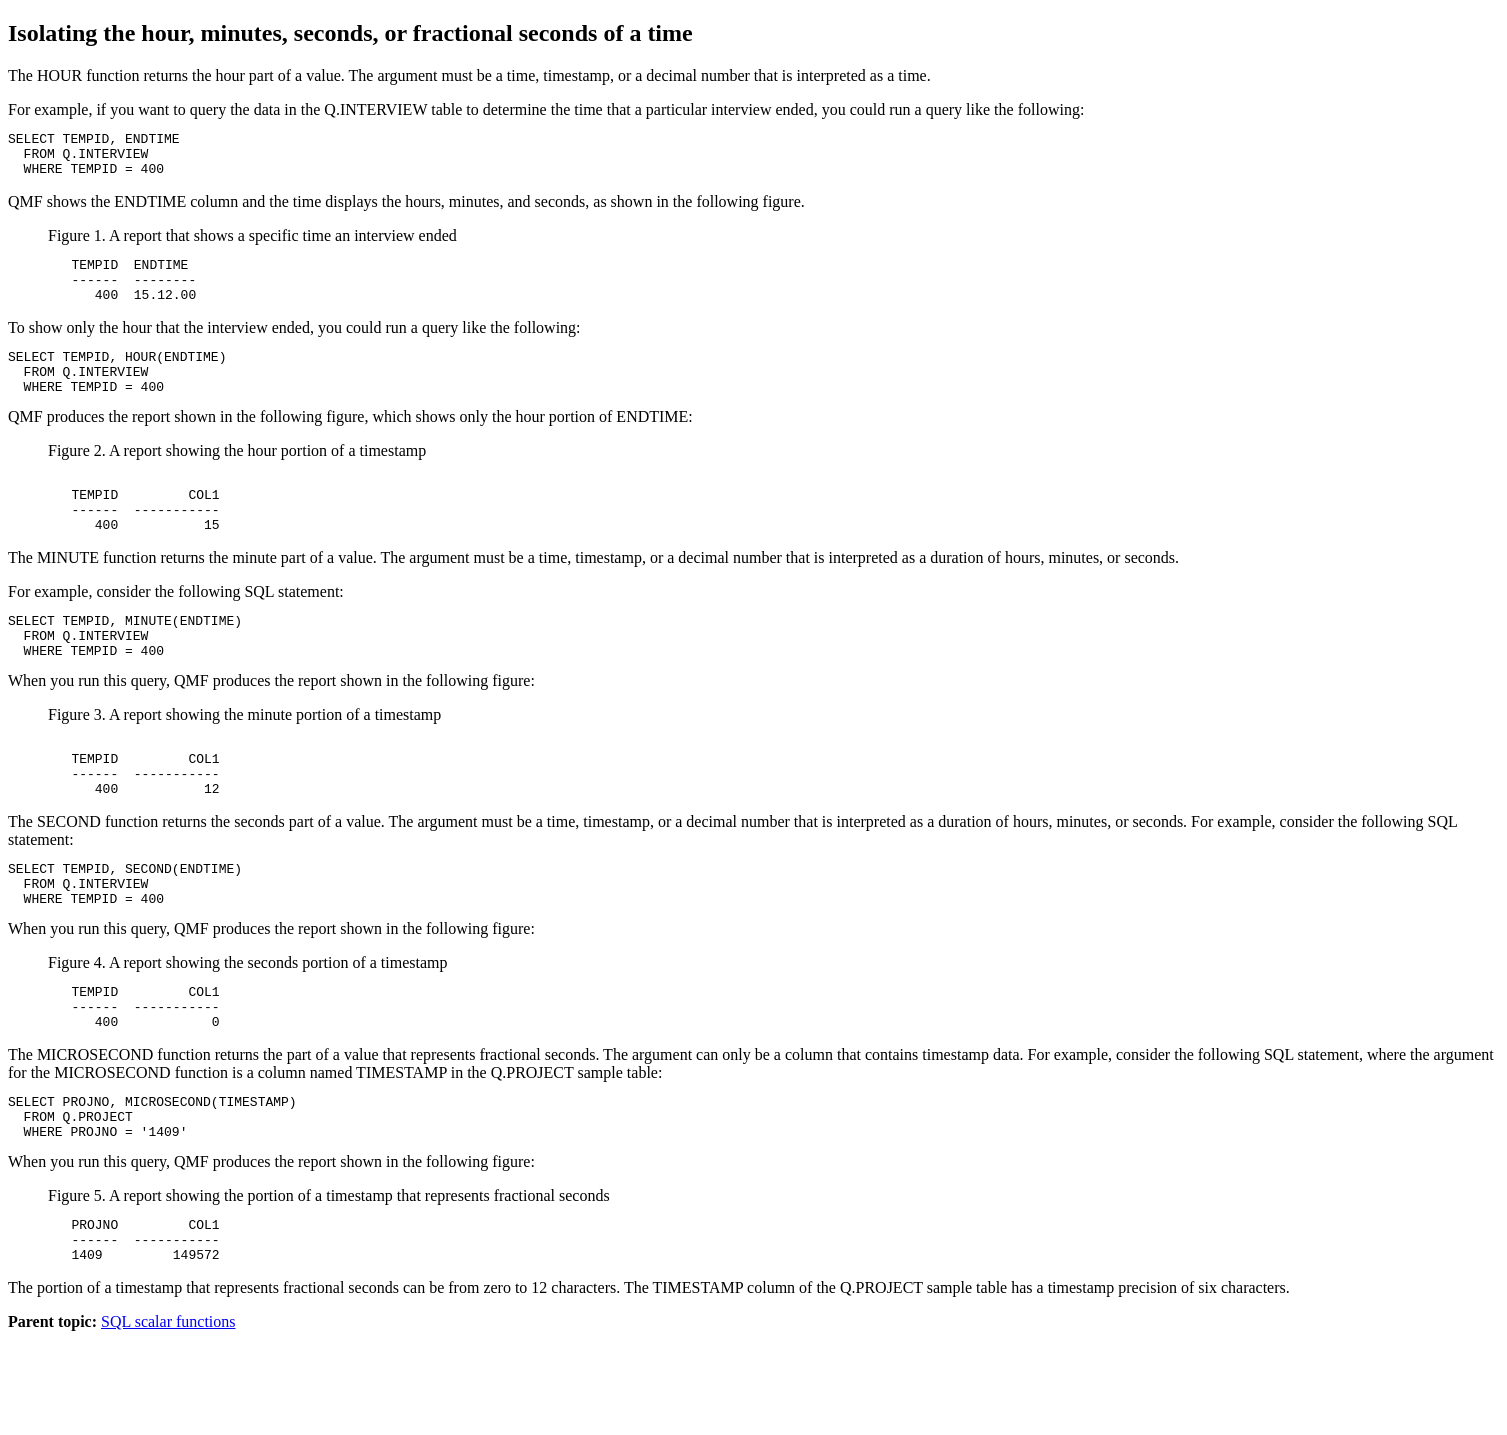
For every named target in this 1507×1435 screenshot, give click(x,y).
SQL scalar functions (168, 1417)
